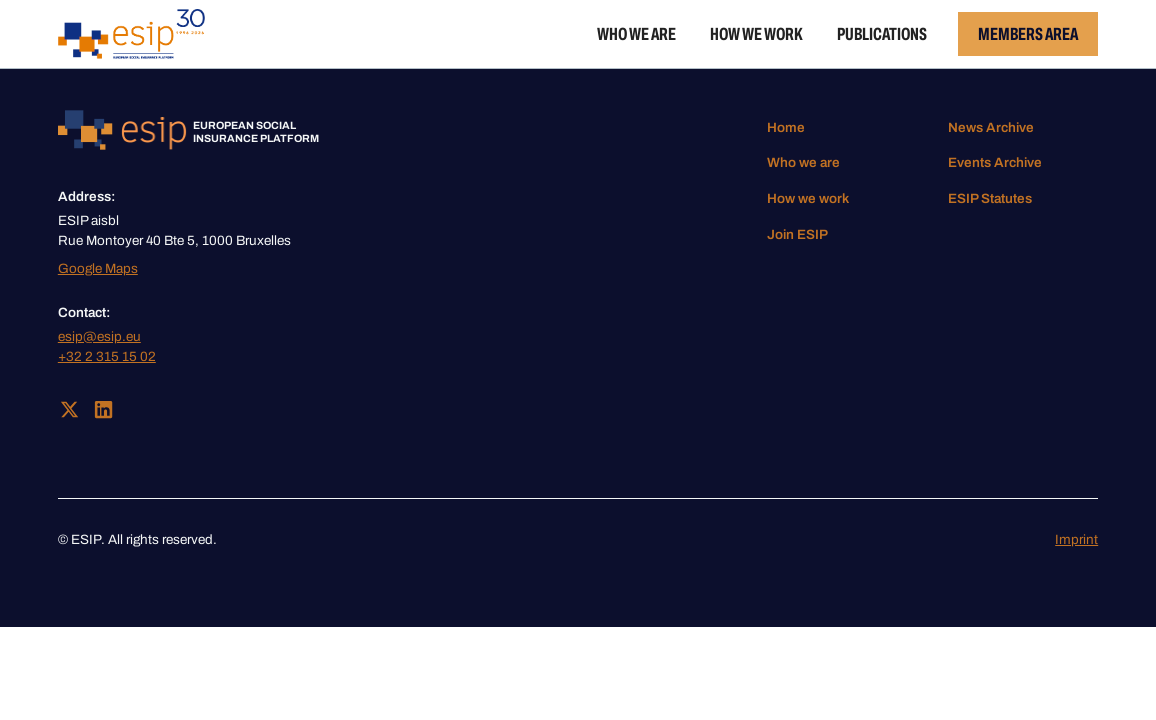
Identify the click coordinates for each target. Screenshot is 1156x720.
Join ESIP (797, 234)
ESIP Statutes (990, 198)
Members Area (1028, 34)
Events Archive (995, 162)
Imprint (1076, 539)
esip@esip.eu (99, 336)
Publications (882, 34)
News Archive (991, 127)
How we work (756, 34)
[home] (131, 34)
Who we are (636, 34)
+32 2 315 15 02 (107, 356)
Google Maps (98, 268)
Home (786, 127)
